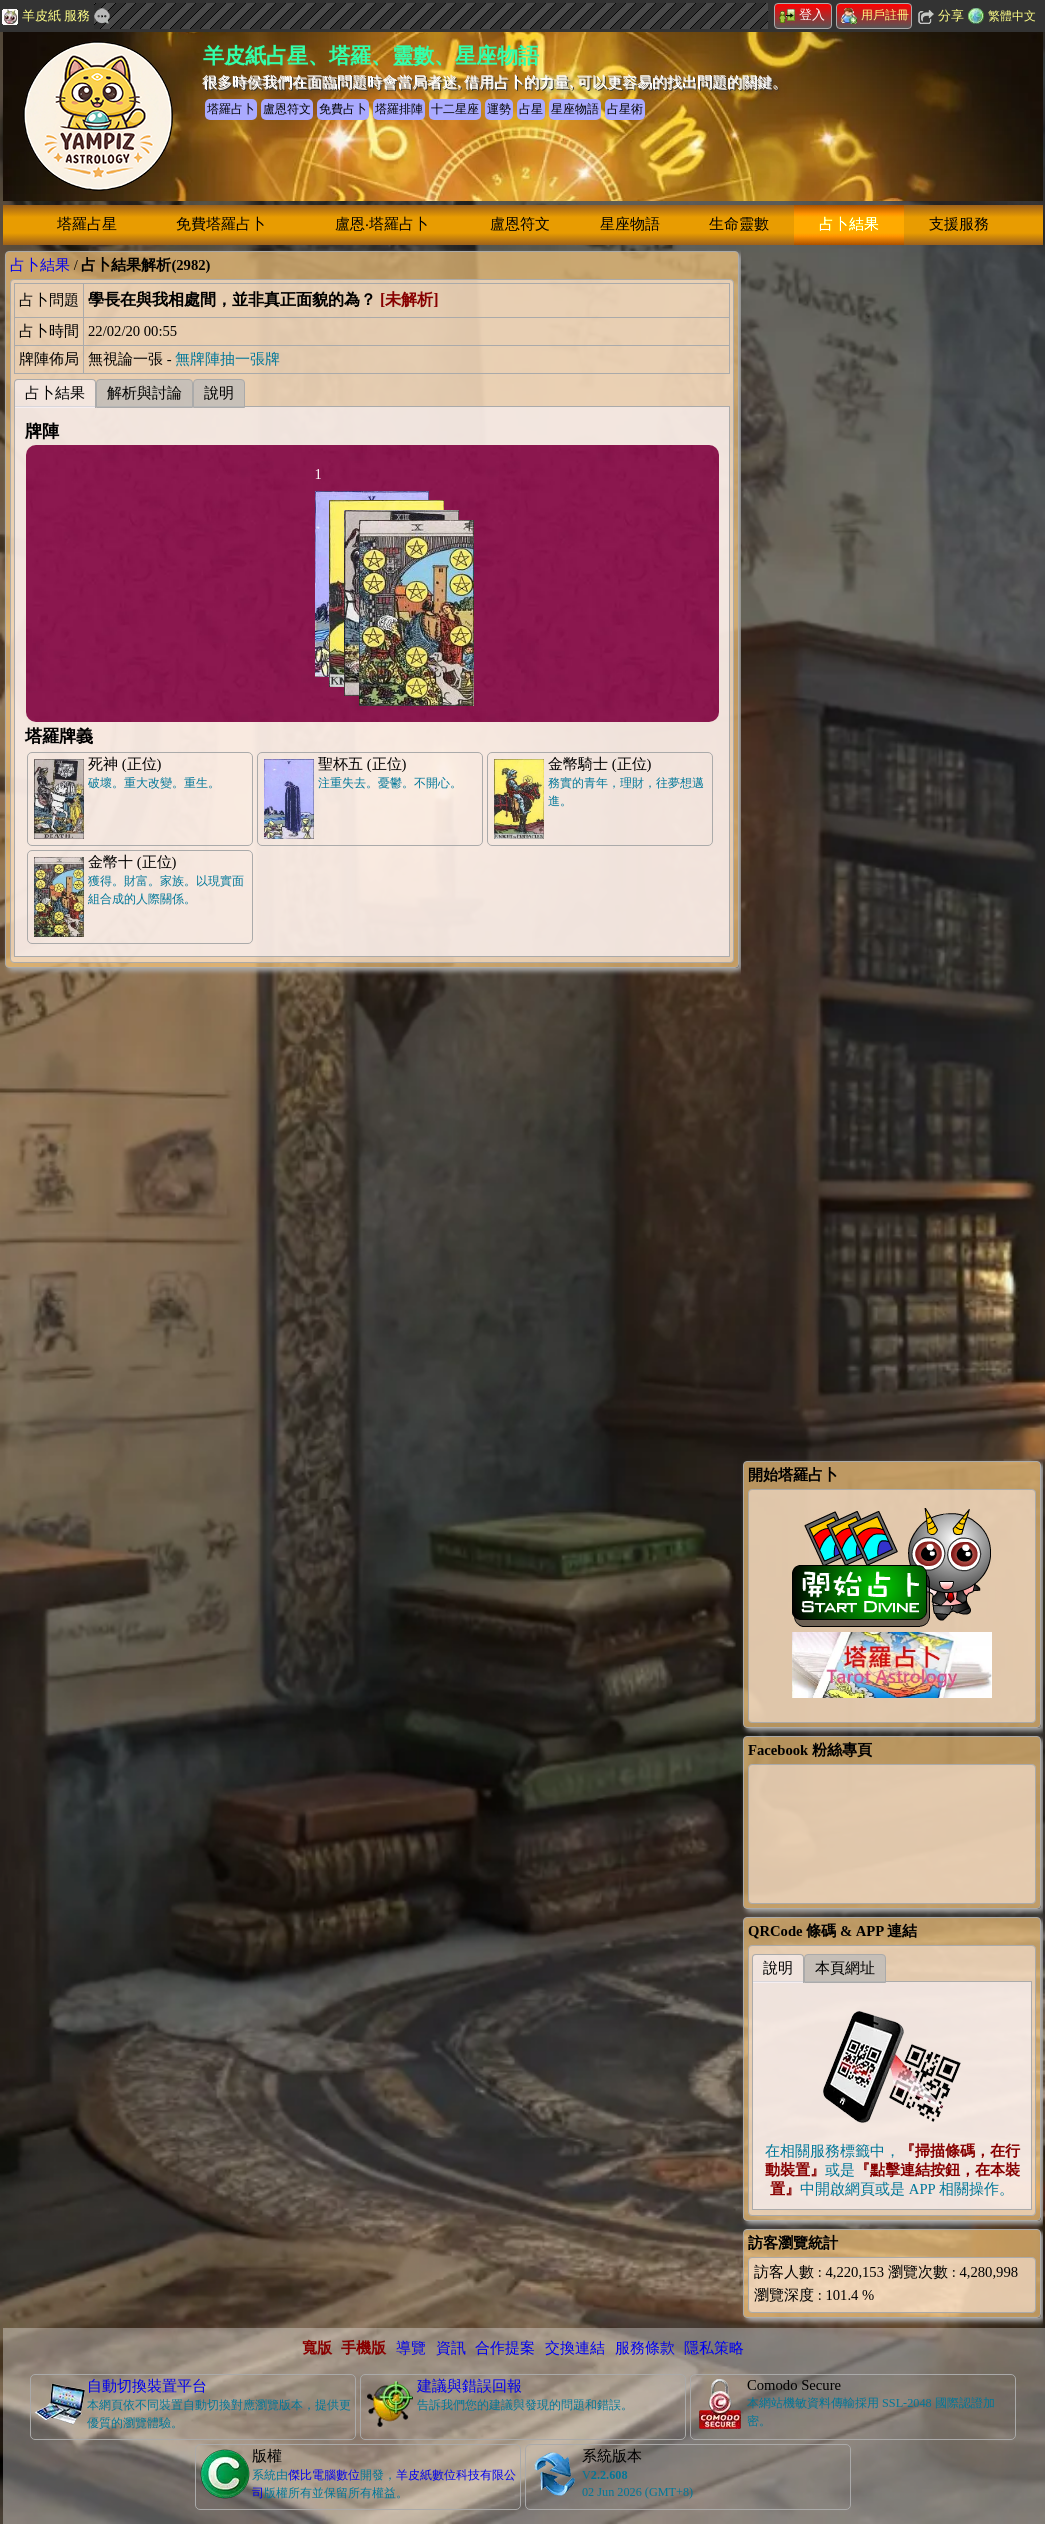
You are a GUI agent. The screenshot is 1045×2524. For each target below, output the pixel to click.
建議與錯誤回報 (469, 2386)
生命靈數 (739, 224)
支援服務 (959, 224)
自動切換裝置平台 (147, 2386)
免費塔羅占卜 (221, 224)
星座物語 (630, 224)
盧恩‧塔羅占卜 (382, 224)
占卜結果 (849, 224)
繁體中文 (1012, 16)
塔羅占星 (87, 224)
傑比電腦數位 (324, 2475)
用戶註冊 (875, 15)
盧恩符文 (520, 224)
